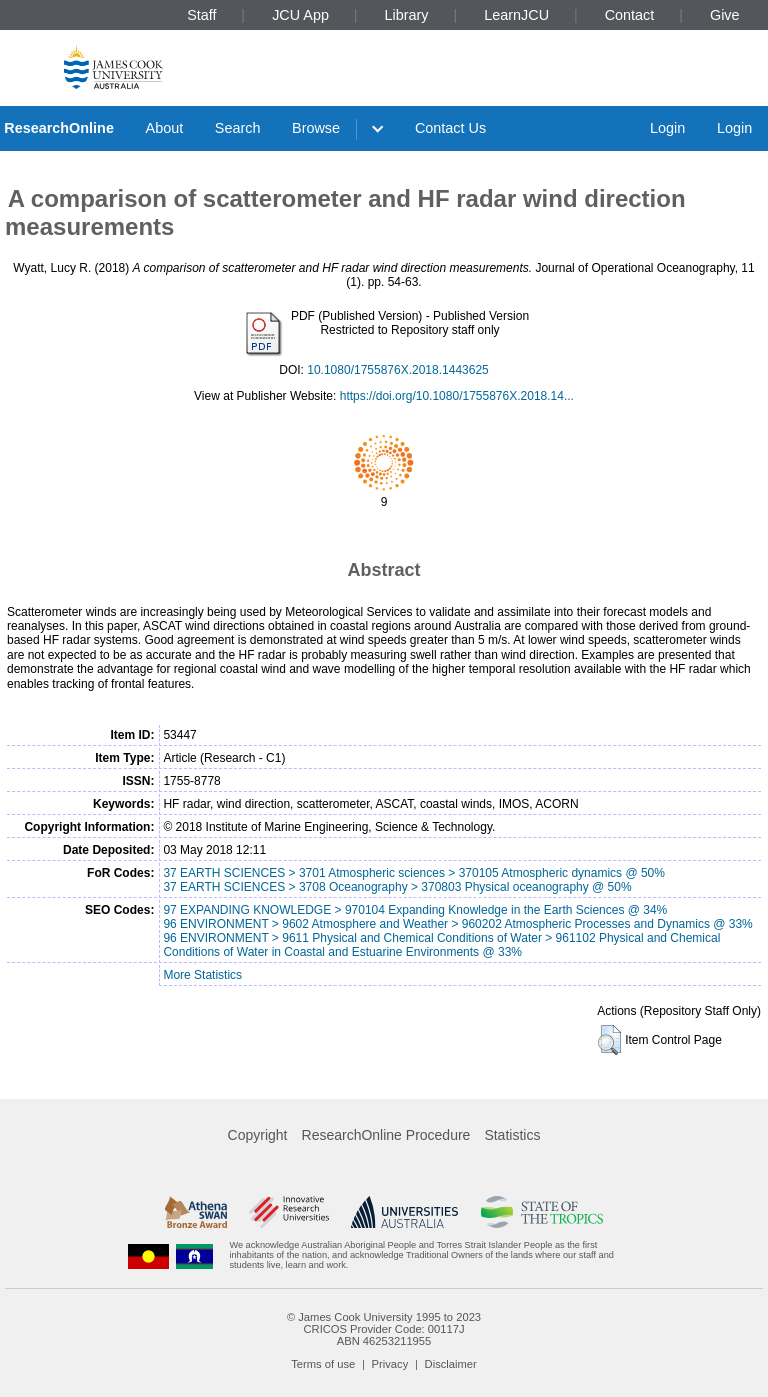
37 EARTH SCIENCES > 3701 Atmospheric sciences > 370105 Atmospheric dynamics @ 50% (414, 873)
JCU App (300, 15)
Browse (316, 128)
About (165, 128)
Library (407, 15)
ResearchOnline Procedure (386, 1135)
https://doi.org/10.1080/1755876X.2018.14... (457, 396)
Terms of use (323, 1364)
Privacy (390, 1364)
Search (238, 128)
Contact (630, 15)
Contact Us (450, 128)
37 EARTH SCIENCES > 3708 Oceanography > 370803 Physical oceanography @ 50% (397, 887)
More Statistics (202, 975)
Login (667, 128)
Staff (201, 15)
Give (725, 15)
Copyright (258, 1135)
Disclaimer (451, 1364)
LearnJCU (516, 15)
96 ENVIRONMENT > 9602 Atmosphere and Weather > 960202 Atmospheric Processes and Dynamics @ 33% (457, 924)
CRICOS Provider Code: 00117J (383, 1329)
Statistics (512, 1135)
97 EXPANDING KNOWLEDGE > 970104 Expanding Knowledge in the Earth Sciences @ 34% (415, 910)
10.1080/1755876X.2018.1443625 (398, 370)
